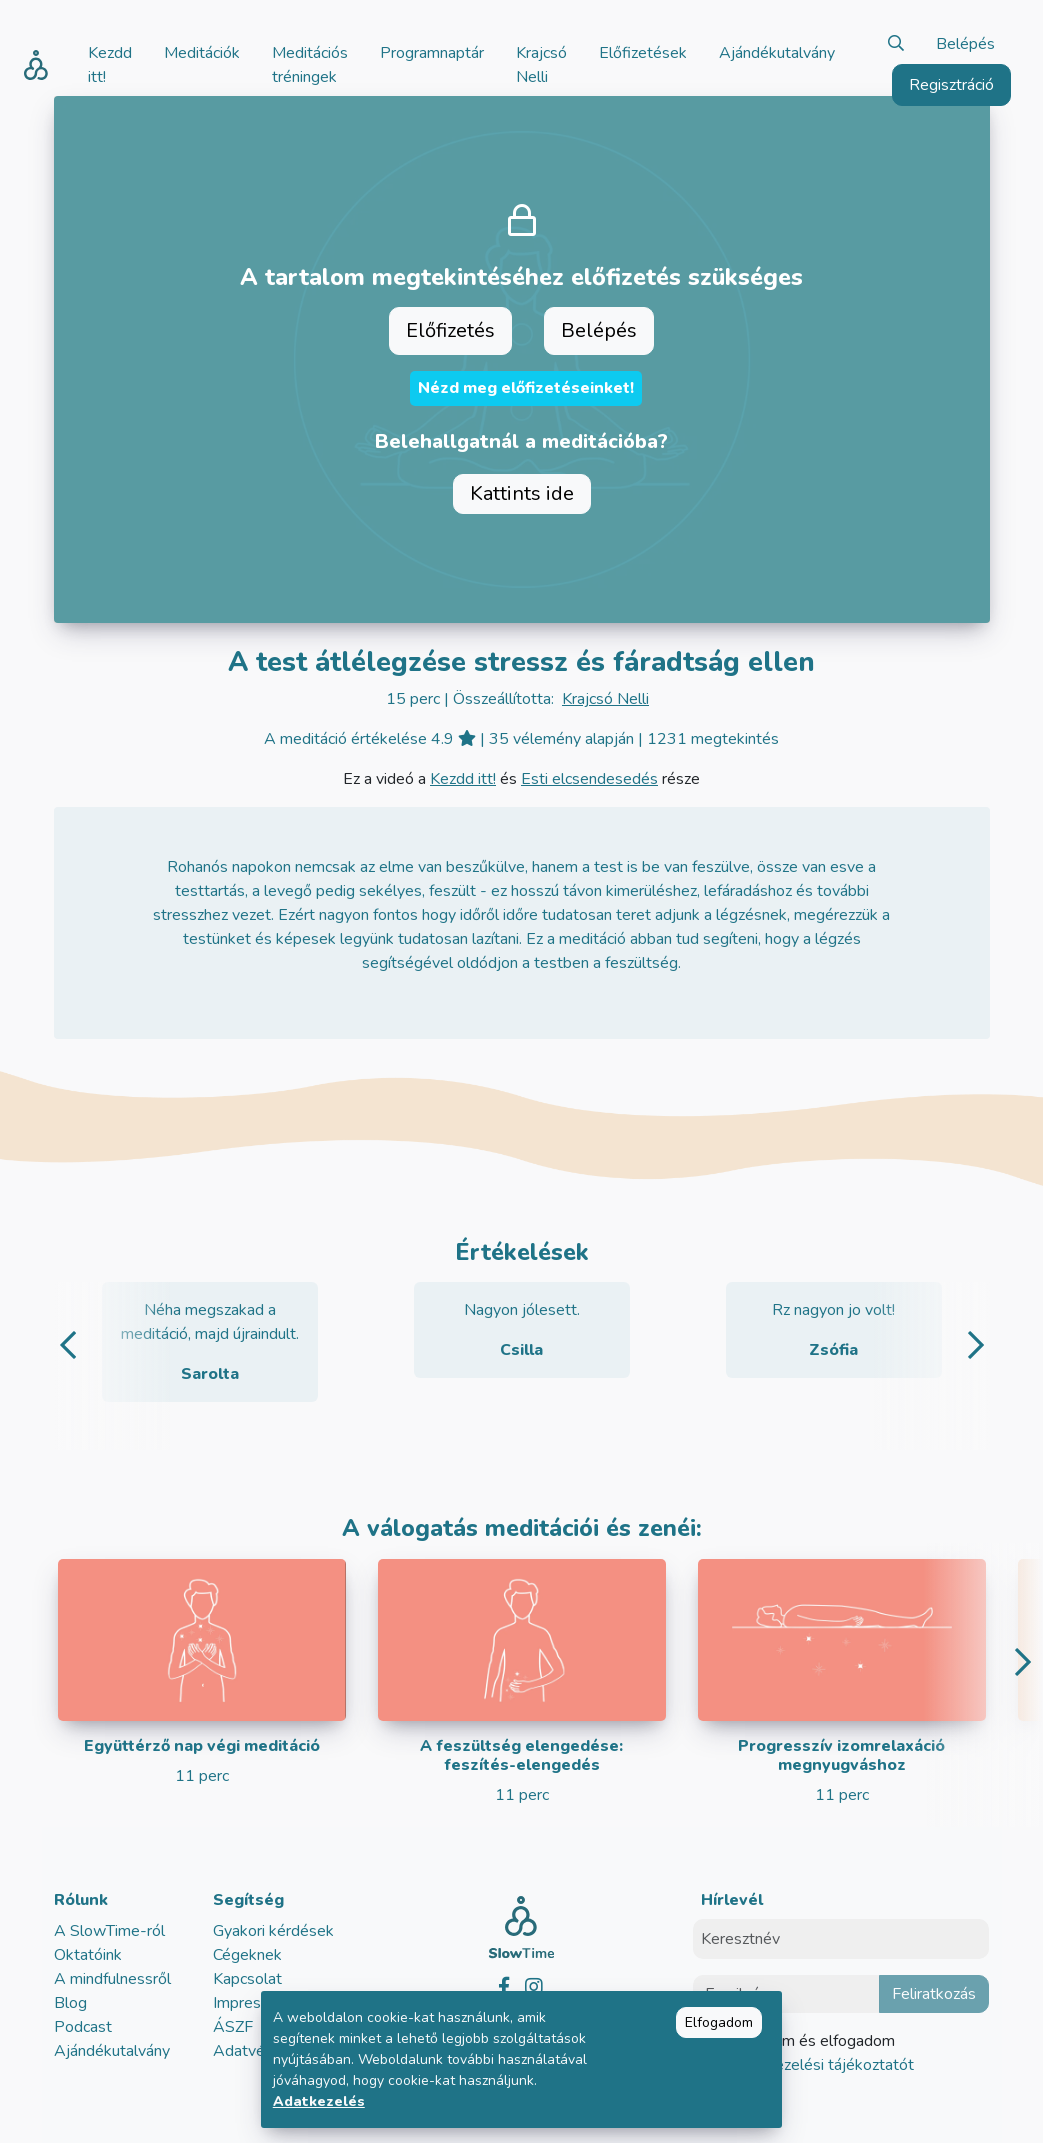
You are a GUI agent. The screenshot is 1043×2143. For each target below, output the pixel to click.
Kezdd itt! (463, 779)
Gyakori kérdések (273, 1931)
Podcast (83, 2027)
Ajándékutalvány (112, 2051)
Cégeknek (247, 1955)
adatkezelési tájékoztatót (823, 2065)
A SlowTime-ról (109, 1931)
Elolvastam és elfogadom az (815, 2053)
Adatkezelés (319, 2101)
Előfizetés (450, 330)
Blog (70, 2003)
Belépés (965, 44)
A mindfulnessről (112, 1979)
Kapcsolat (247, 1979)
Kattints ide (522, 493)
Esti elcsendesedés (589, 779)
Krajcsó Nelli (605, 699)
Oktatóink (88, 1955)
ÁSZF (233, 2027)
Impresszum (255, 2003)
